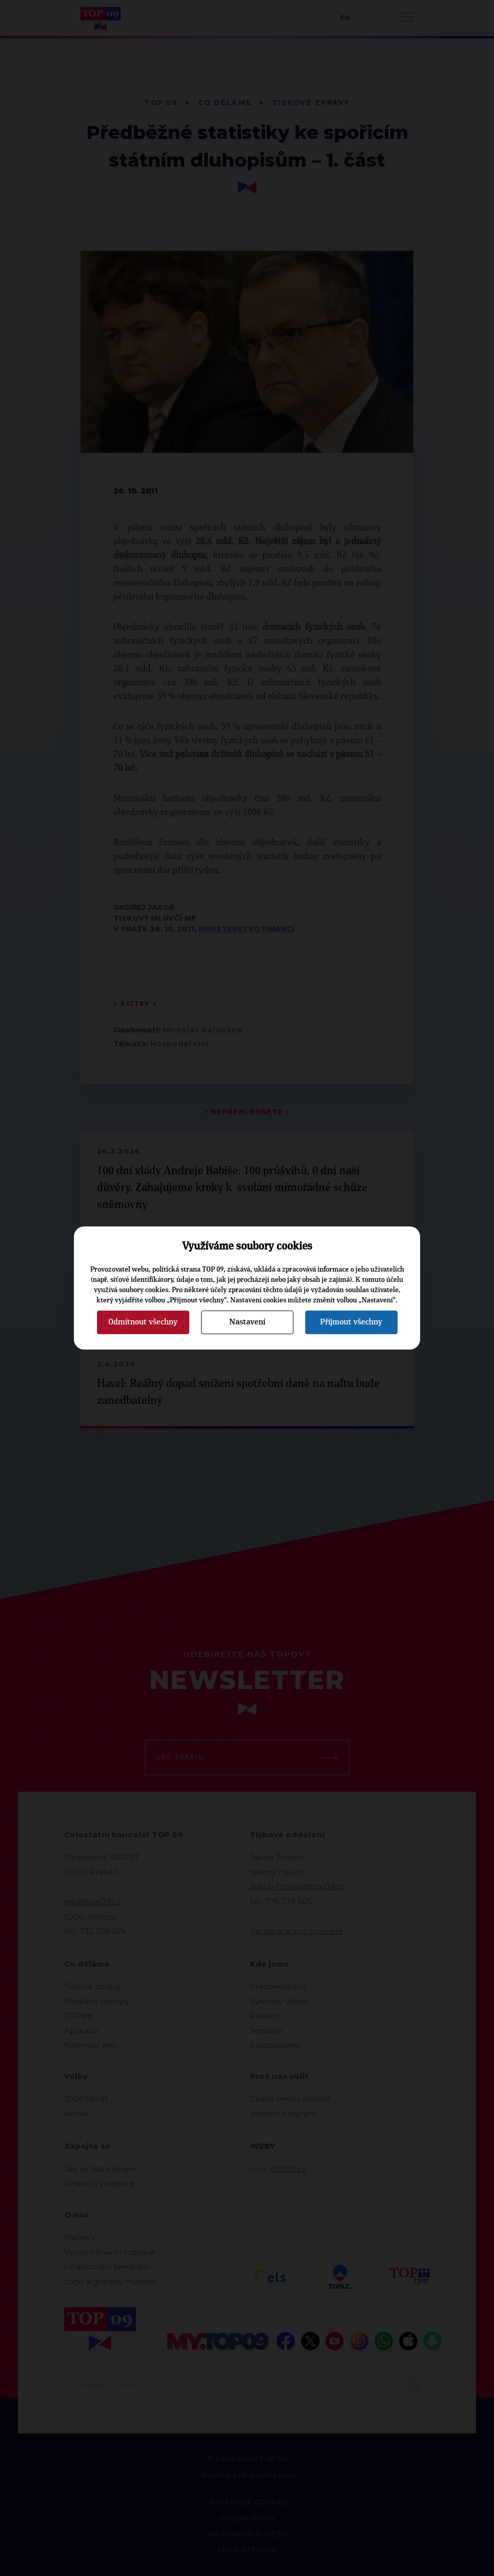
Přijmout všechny (351, 1322)
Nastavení (247, 1322)
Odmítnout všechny (142, 1322)
